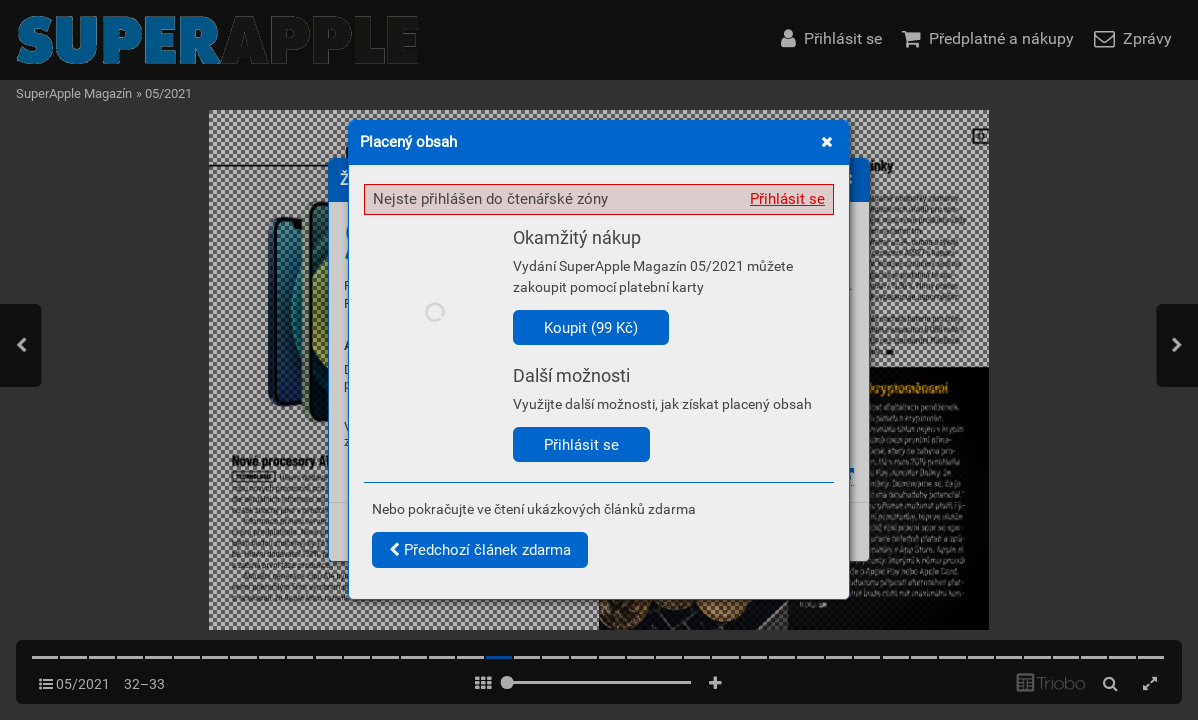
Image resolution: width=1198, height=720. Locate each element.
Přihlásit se (787, 199)
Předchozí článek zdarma (480, 550)
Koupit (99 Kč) (591, 328)
